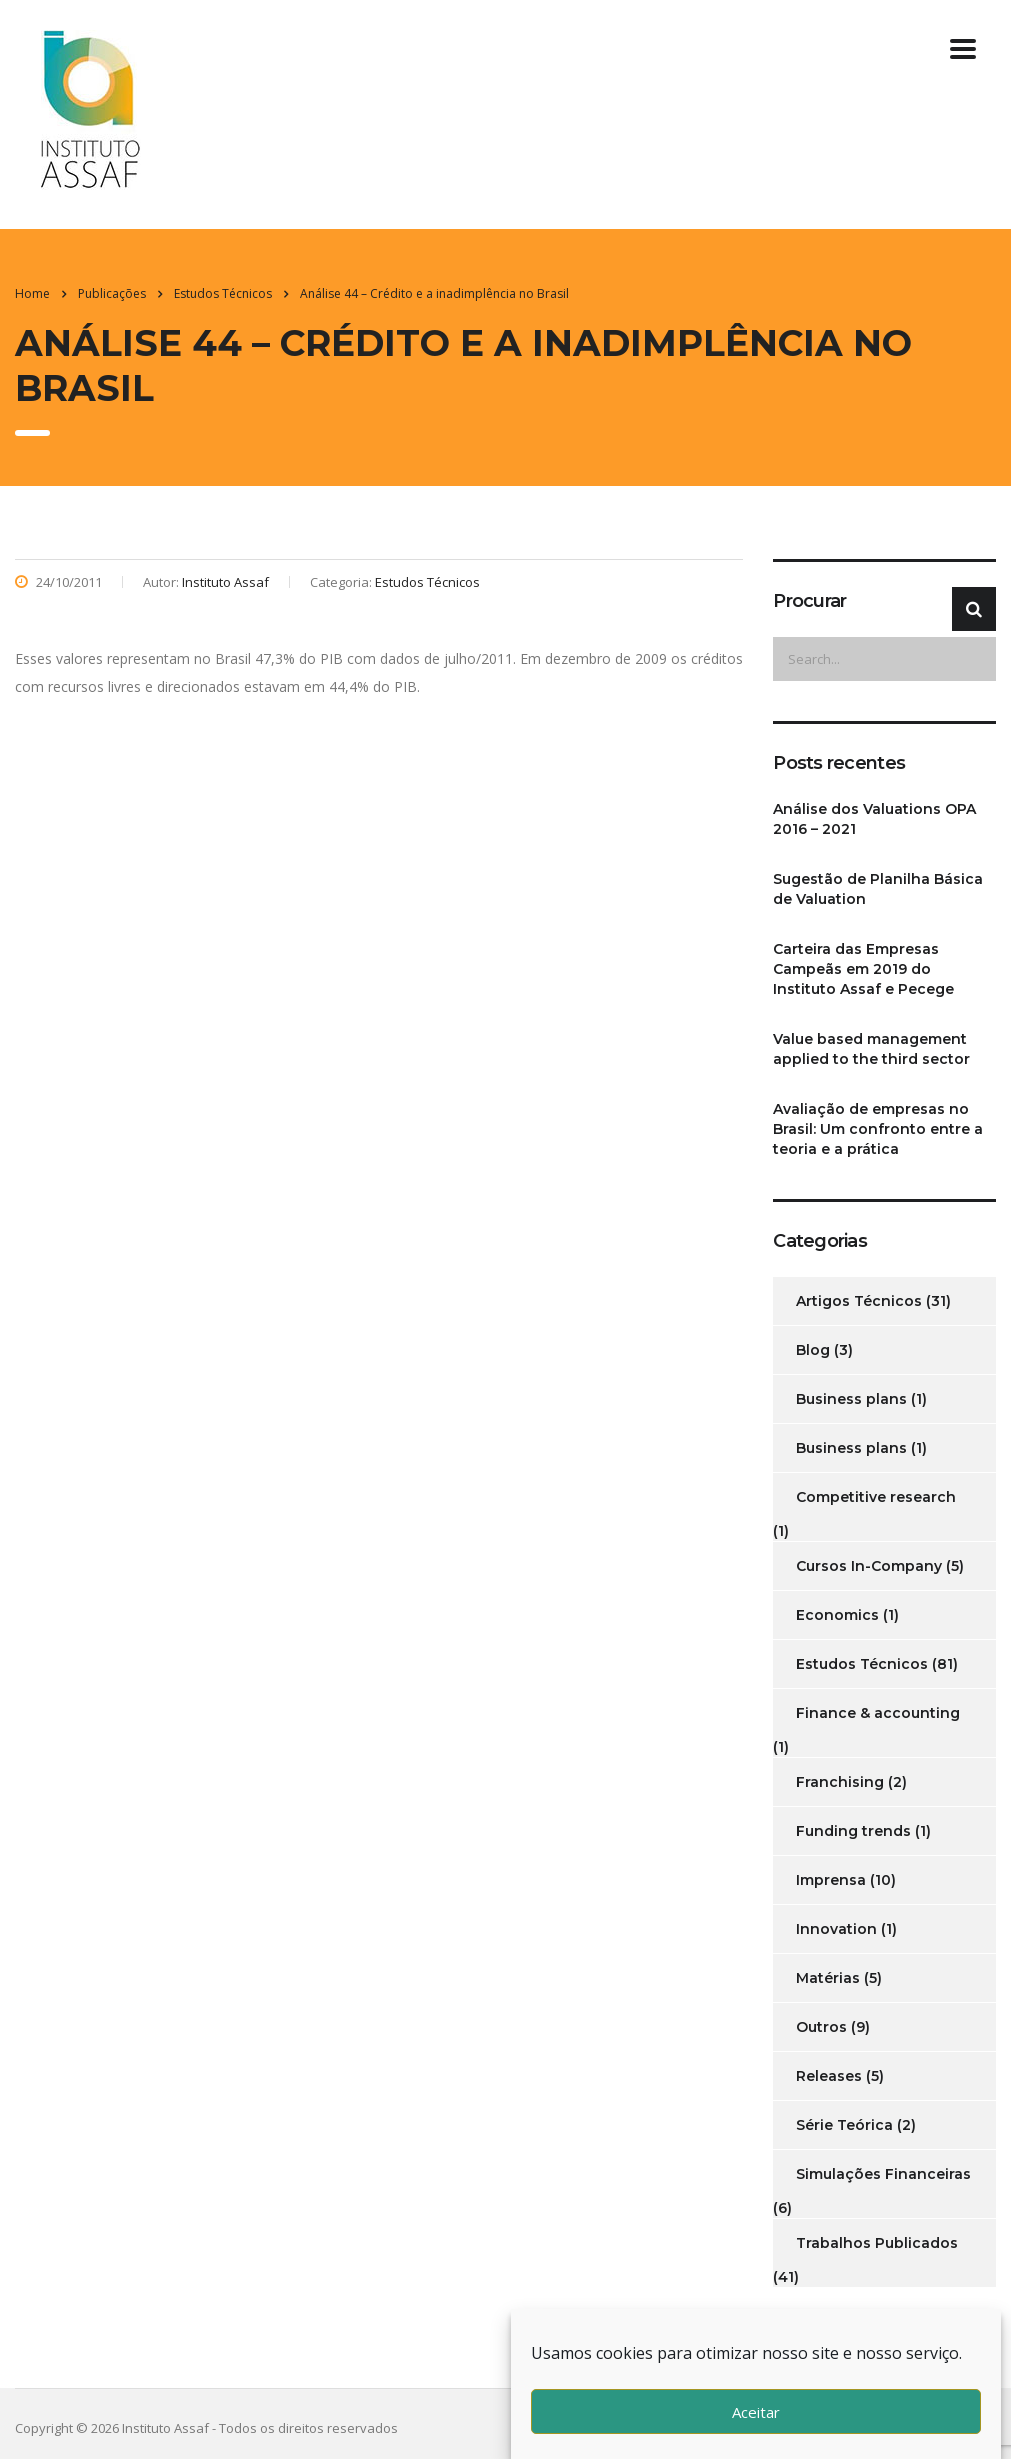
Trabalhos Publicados (877, 2243)
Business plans (851, 1399)
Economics (837, 1615)
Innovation (836, 1929)
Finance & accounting (878, 1713)
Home (32, 293)
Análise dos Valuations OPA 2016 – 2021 (874, 819)
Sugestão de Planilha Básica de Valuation (878, 889)
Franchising (840, 1782)
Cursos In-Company (869, 1566)
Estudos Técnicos (862, 1664)
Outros (821, 2027)
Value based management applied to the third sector (871, 1049)
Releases (829, 2076)
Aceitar (756, 2412)
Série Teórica (844, 2125)
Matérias (828, 1978)
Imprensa (831, 1880)
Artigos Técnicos (859, 1301)
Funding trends (853, 1831)
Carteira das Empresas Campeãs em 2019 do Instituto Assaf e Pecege (863, 969)
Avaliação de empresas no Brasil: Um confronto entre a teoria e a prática (878, 1129)
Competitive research (876, 1497)
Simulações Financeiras (883, 2174)
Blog (813, 1350)
